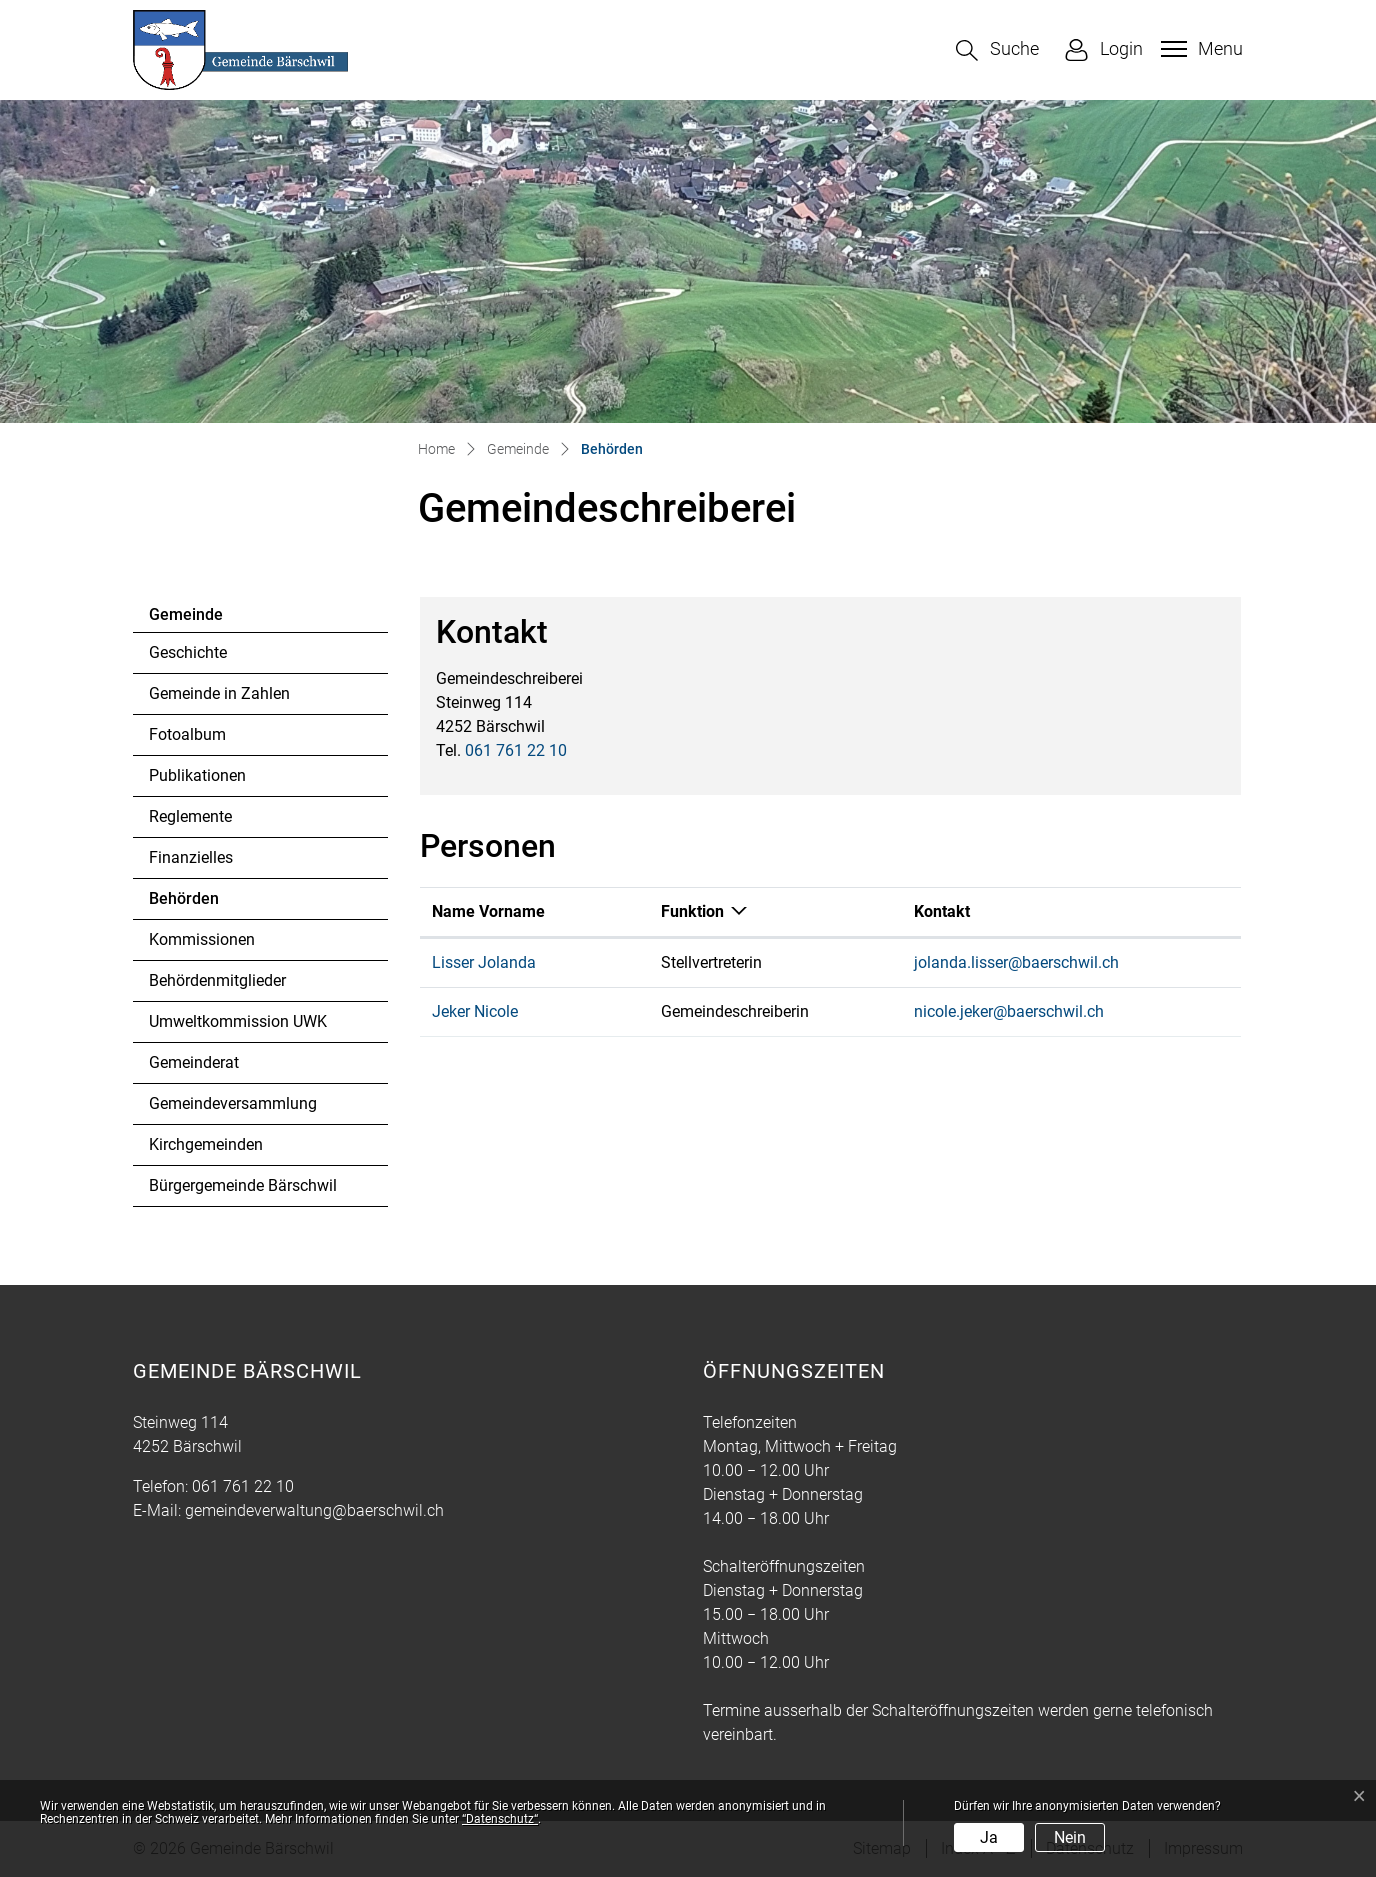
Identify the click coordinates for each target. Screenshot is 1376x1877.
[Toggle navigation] (1199, 49)
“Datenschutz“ (500, 1819)
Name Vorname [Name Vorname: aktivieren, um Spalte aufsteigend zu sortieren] (488, 911)
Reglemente (190, 816)
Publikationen (197, 775)
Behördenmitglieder (217, 980)
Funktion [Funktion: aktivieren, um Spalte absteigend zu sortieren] (692, 911)
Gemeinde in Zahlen (219, 693)
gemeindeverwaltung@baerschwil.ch (314, 1510)
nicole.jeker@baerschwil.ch (1009, 1011)
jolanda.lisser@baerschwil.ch (1016, 962)
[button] (997, 50)
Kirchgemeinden (206, 1144)
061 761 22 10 (516, 750)
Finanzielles (191, 857)
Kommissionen (202, 939)
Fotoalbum (187, 734)
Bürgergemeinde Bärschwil (243, 1185)
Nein (1070, 1837)
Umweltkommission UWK (238, 1021)
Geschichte (188, 652)
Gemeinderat (194, 1062)
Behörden (203, 904)
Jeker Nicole (475, 1011)
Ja (989, 1837)
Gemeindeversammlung (233, 1103)
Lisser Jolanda (484, 962)
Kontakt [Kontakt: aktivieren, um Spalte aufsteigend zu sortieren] (942, 911)
